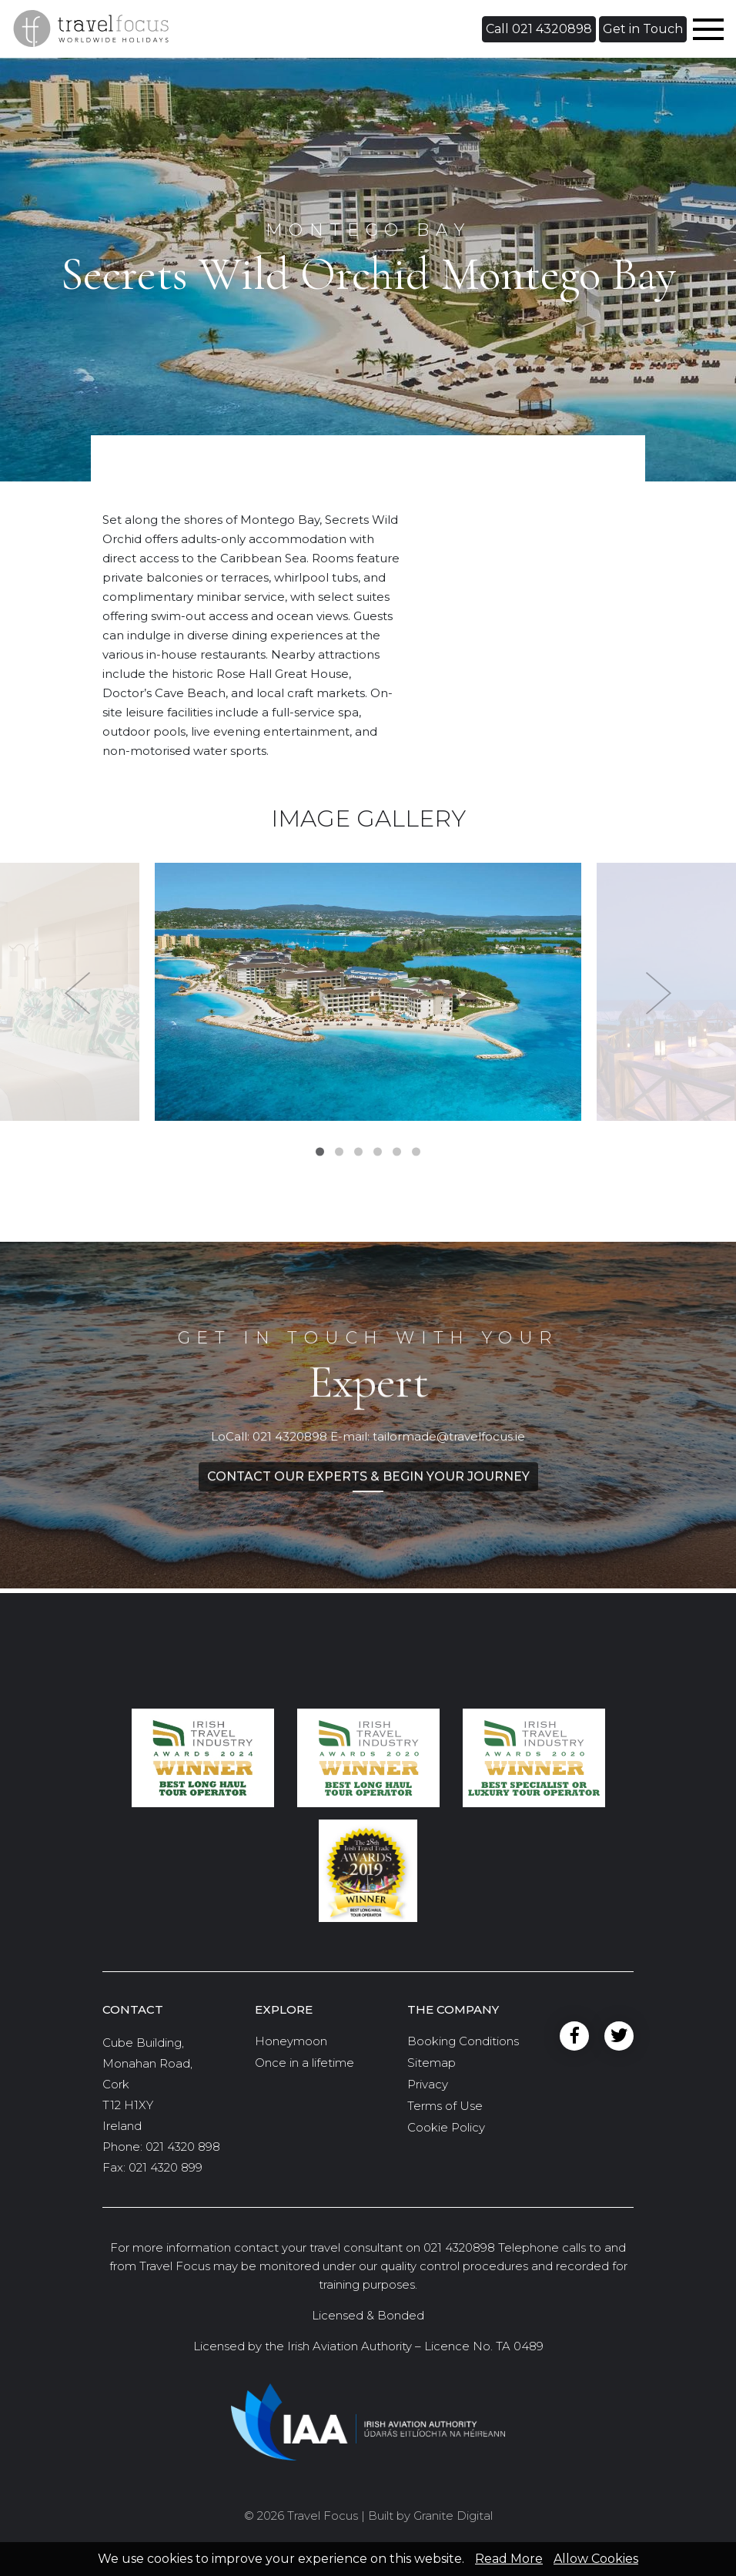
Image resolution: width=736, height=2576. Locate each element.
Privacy (427, 2084)
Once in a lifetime (304, 2062)
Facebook (574, 2035)
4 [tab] (377, 1152)
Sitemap (431, 2062)
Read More (509, 2558)
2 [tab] (339, 1152)
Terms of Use (445, 2105)
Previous (77, 993)
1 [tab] (320, 1152)
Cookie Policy (446, 2127)
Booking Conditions (463, 2041)
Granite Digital (453, 2515)
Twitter (619, 2035)
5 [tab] (397, 1152)
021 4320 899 (165, 2167)
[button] (539, 29)
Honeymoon (291, 2041)
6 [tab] (416, 1152)
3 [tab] (358, 1152)
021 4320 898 (183, 2146)
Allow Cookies (596, 2558)
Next (658, 993)
